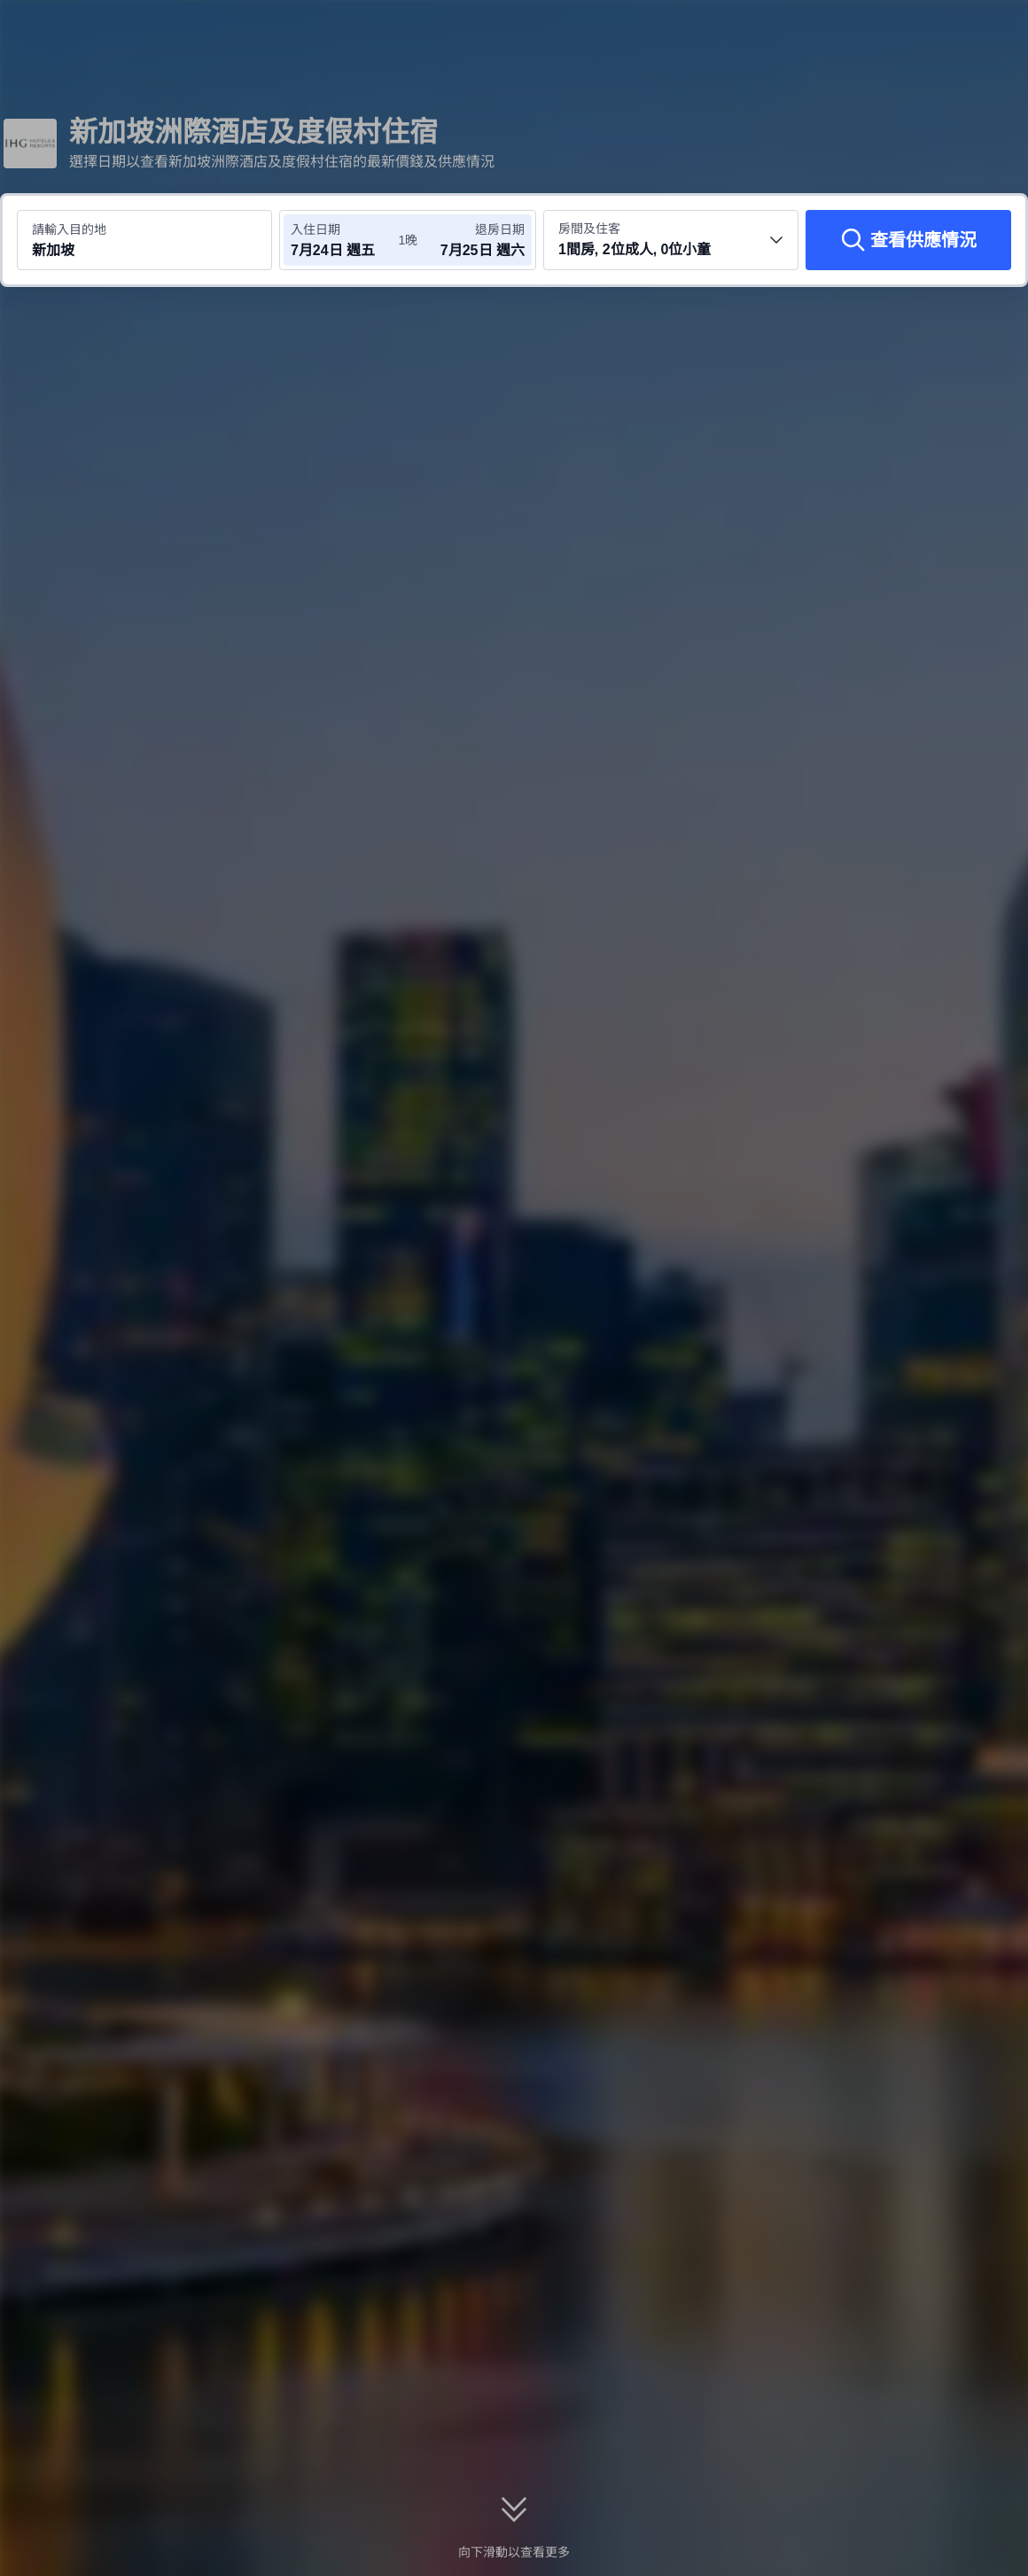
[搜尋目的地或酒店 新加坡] (144, 240)
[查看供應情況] (908, 240)
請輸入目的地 (69, 229)
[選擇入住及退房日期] (344, 240)
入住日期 (315, 229)
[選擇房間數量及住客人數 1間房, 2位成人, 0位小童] (671, 240)
